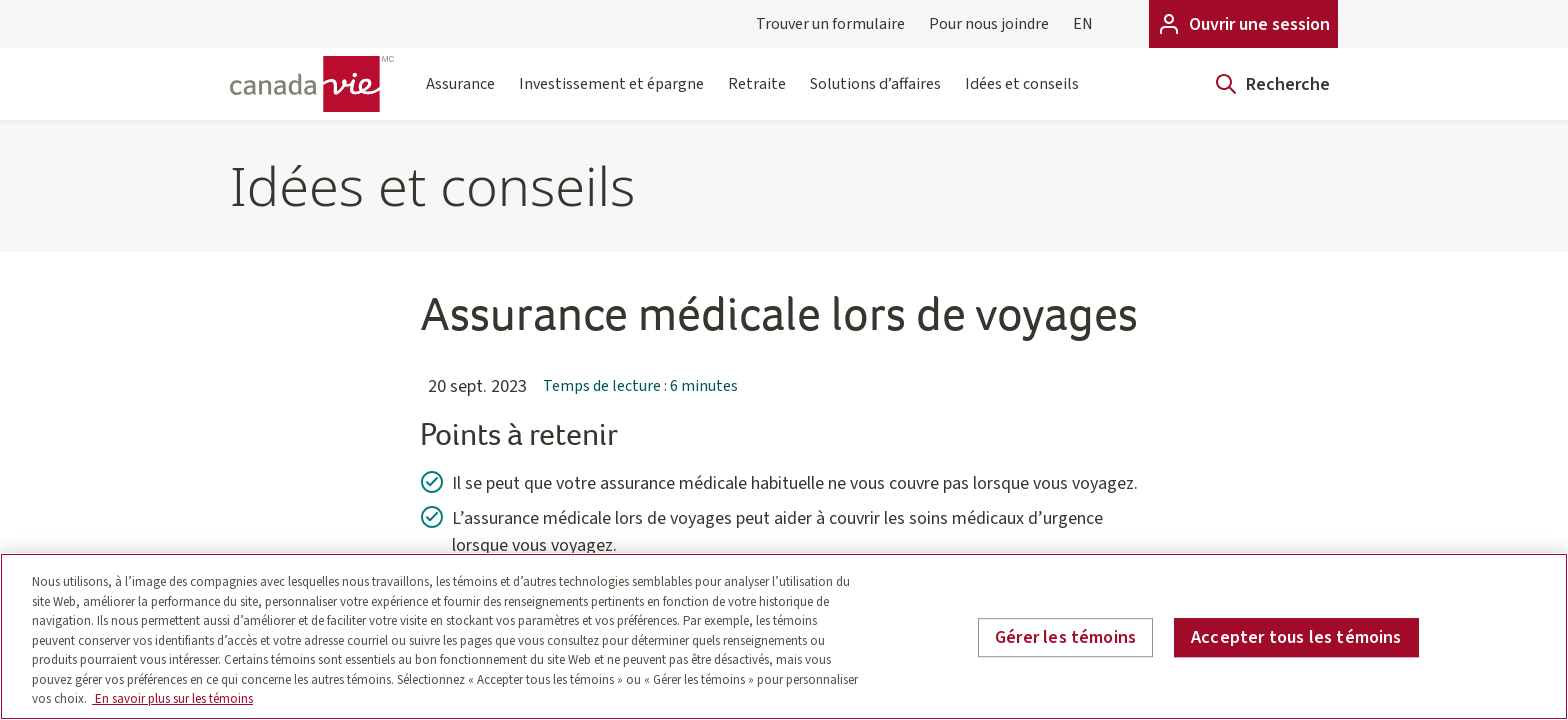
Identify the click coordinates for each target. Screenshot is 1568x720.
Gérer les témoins (1065, 637)
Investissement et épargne (611, 96)
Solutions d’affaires (875, 96)
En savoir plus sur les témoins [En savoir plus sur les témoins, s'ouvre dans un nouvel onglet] (172, 699)
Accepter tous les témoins (1296, 637)
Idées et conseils (1022, 96)
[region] (784, 636)
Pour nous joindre (989, 24)
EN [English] (1083, 24)
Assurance (460, 96)
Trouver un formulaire (830, 24)
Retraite (757, 96)
